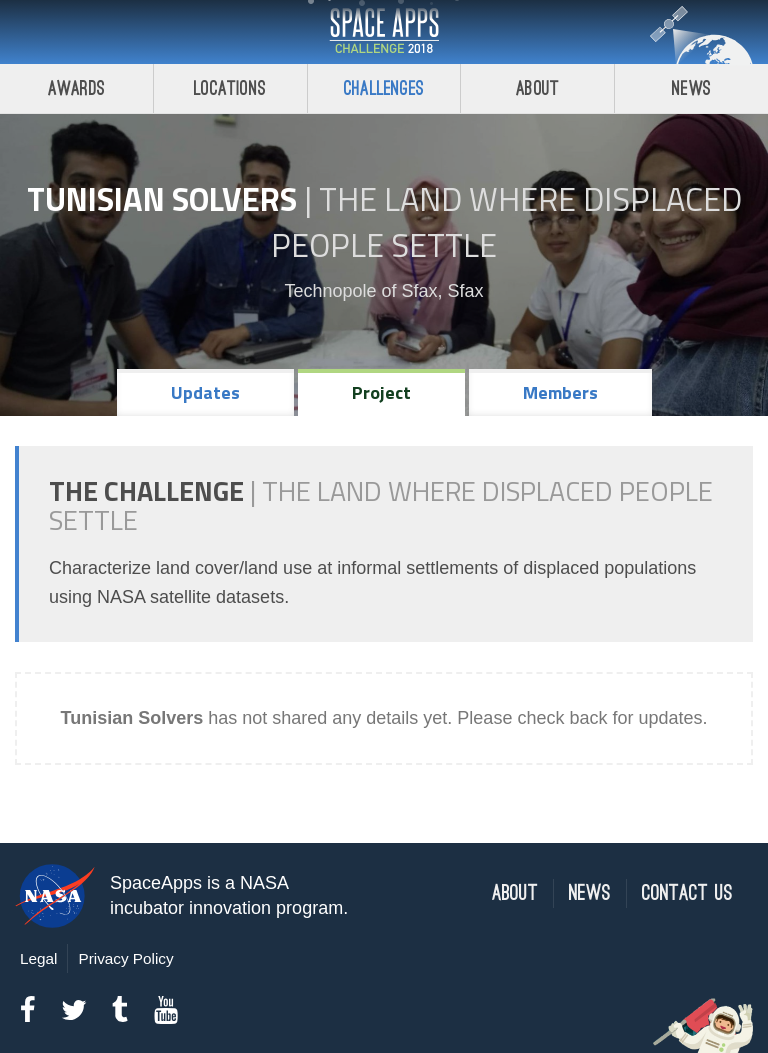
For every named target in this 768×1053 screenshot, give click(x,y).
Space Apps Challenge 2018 (384, 32)
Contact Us (687, 893)
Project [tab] (381, 392)
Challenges (384, 88)
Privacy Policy (125, 958)
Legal (38, 958)
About (537, 88)
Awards (76, 88)
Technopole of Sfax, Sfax (383, 291)
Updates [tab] (205, 392)
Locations (230, 88)
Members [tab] (560, 392)
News (691, 88)
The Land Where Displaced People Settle (506, 222)
